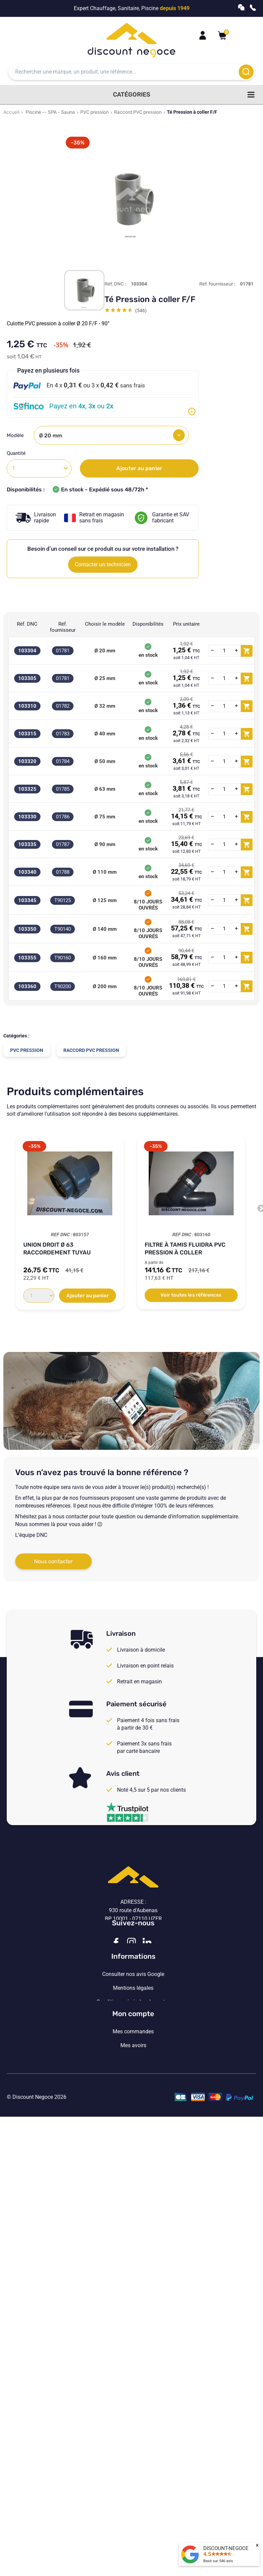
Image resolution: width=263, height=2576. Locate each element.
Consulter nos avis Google (133, 2025)
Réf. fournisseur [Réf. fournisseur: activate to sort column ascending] (63, 627)
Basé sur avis (218, 2561)
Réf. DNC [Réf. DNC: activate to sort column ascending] (27, 624)
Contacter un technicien (103, 564)
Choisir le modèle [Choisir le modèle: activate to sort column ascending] (105, 624)
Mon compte (133, 2117)
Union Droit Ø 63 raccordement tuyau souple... (57, 1248)
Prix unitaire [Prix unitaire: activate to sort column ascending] (186, 624)
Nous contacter (53, 1561)
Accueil (11, 112)
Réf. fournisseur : (217, 284)
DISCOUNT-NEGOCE (226, 2548)
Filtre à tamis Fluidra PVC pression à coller (185, 1248)
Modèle (16, 435)
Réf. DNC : (115, 284)
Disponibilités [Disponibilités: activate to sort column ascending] (148, 624)
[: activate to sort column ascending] (230, 627)
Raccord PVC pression (138, 112)
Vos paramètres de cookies (133, 2080)
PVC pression (94, 112)
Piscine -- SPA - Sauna (50, 112)
